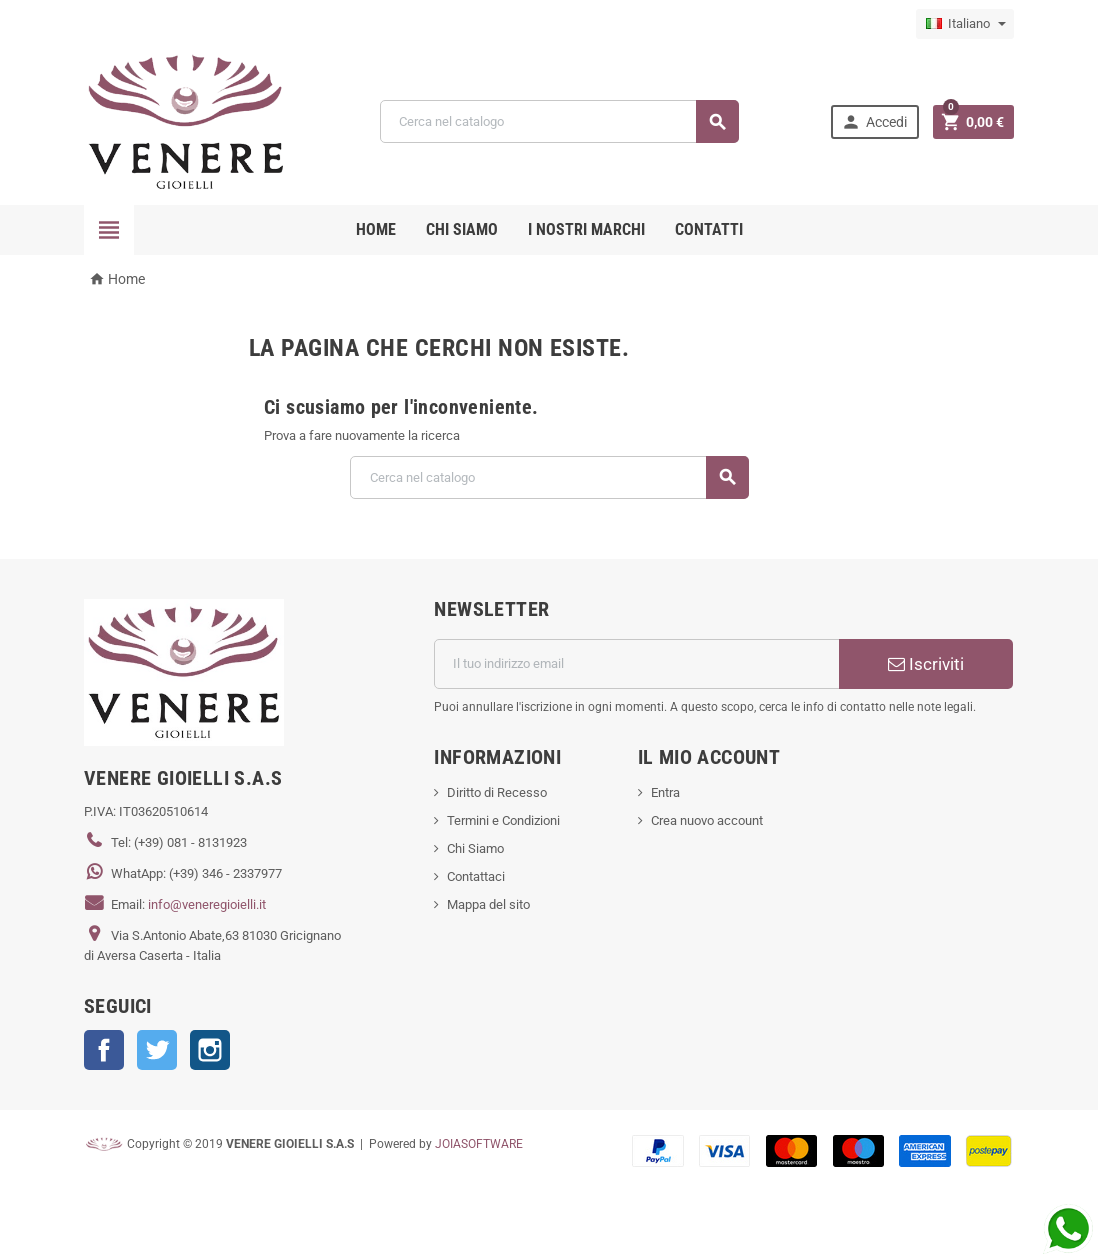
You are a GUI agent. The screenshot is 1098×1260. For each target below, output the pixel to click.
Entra (665, 792)
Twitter (157, 1050)
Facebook (104, 1050)
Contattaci (476, 876)
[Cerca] (559, 121)
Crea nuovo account (707, 820)
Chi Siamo (475, 848)
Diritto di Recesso (497, 792)
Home (376, 229)
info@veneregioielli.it (207, 904)
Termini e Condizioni (503, 820)
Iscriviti (926, 664)
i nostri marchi (586, 229)
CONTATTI (709, 229)
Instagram (210, 1050)
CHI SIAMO (462, 229)
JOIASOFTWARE (479, 1144)
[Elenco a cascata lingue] (965, 24)
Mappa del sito (488, 904)
